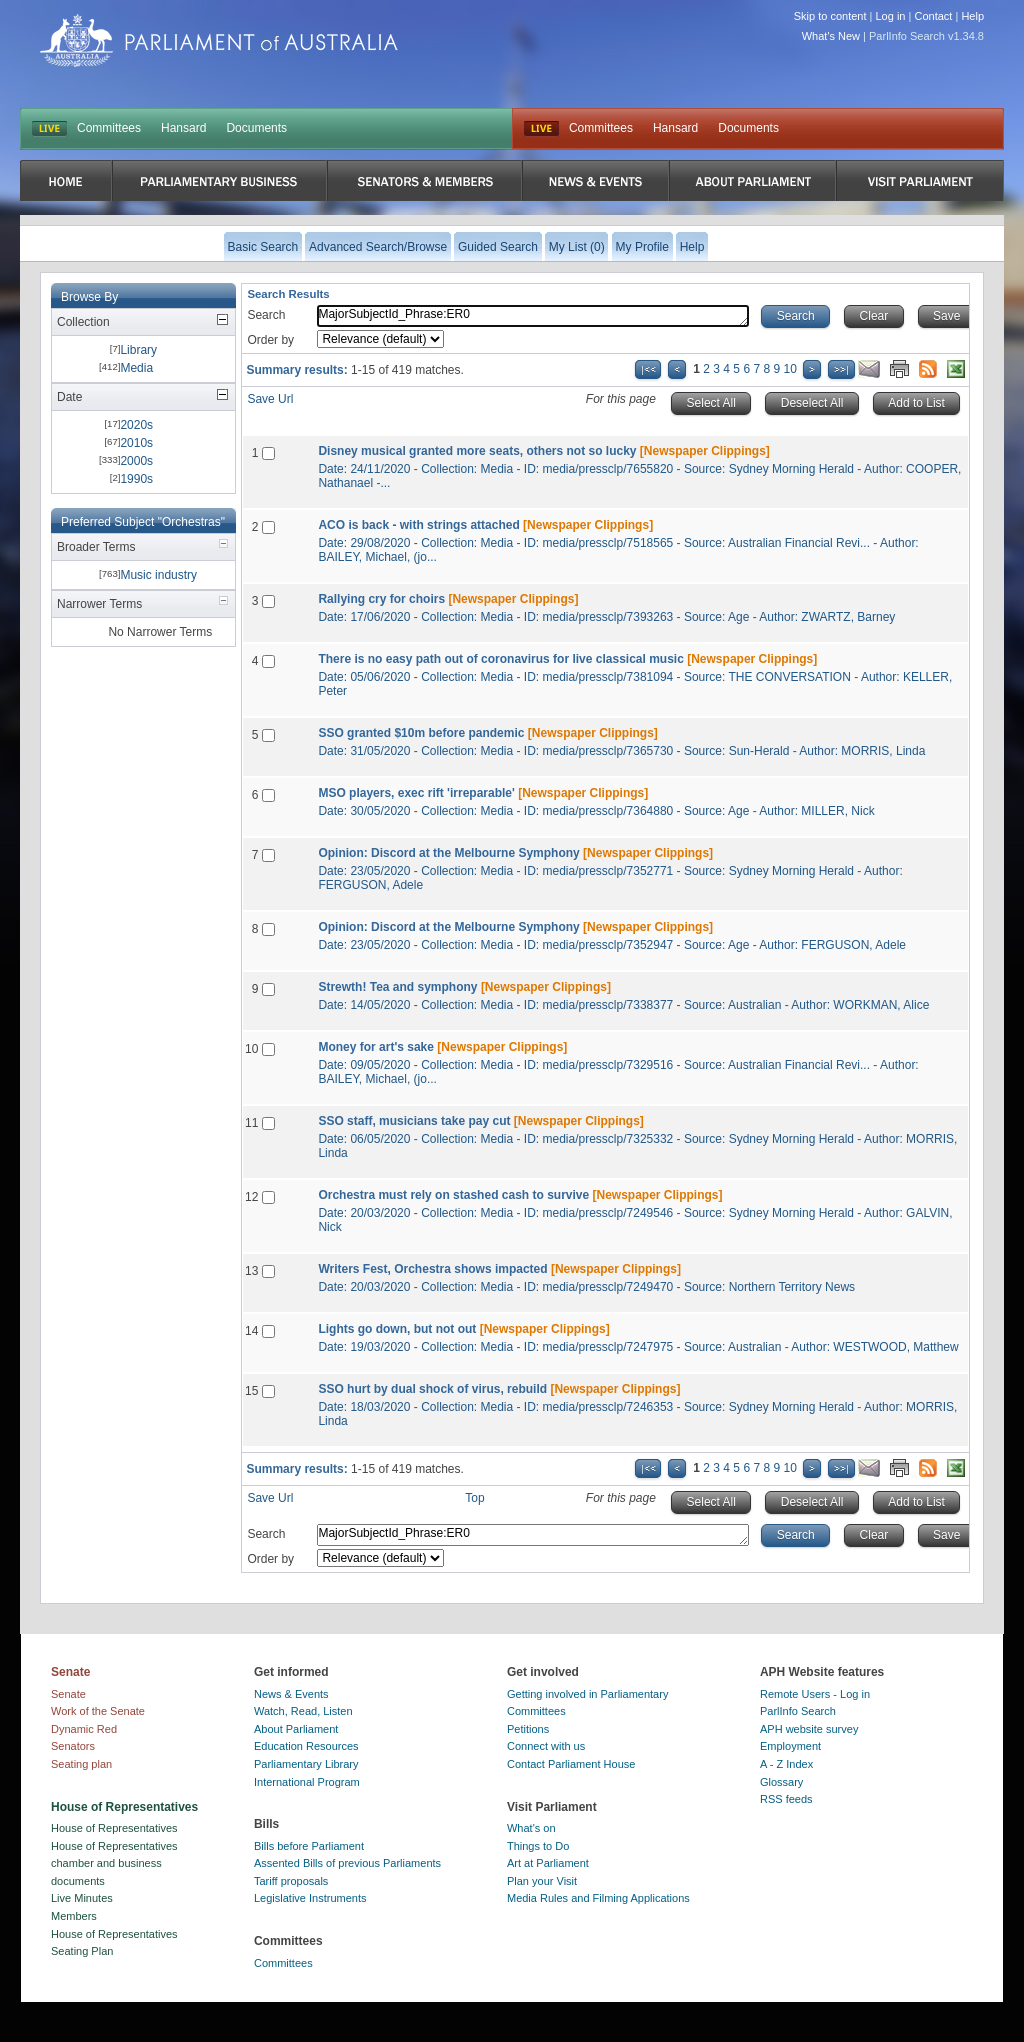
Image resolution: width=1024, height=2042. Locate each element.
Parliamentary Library (306, 1764)
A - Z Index (786, 1764)
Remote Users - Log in (815, 1694)
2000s (136, 461)
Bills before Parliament (309, 1846)
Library (138, 350)
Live (541, 129)
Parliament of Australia (219, 40)
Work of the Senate (98, 1711)
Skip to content (830, 16)
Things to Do (538, 1846)
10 (790, 369)
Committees (109, 128)
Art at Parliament (548, 1863)
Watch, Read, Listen (303, 1711)
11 (251, 1123)
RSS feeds (786, 1799)
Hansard (183, 128)
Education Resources (306, 1746)
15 (251, 1391)
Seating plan (81, 1764)
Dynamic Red (84, 1729)
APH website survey (809, 1729)
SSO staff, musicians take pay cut (414, 1121)
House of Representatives (114, 1828)
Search (266, 315)
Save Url (270, 399)
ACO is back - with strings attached (418, 525)
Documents (256, 128)
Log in (891, 16)
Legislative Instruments (310, 1898)
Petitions (528, 1729)
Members (74, 1916)
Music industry (158, 575)
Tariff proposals (291, 1881)
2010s (136, 443)
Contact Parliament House (571, 1764)
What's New (831, 36)
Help (972, 16)
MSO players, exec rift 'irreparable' (416, 793)
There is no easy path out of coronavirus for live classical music (500, 659)
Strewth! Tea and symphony (397, 987)
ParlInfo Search (798, 1711)
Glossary (781, 1782)
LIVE (49, 129)
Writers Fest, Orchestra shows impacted (432, 1269)
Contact (933, 16)
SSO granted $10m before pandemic (421, 733)
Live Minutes (82, 1898)
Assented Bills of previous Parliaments (347, 1863)
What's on (531, 1828)
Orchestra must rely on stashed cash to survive (453, 1195)
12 (251, 1197)
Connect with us (546, 1746)
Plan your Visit (542, 1881)
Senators (73, 1746)
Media (136, 368)
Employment (790, 1746)
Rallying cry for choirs (381, 599)
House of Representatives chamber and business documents (114, 1863)
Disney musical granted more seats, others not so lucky (477, 451)
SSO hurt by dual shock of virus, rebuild (432, 1389)
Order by (270, 340)
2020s (136, 425)
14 (251, 1331)
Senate (68, 1694)
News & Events (291, 1694)
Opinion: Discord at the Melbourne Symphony (448, 853)
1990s (136, 479)
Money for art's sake (376, 1047)
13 (251, 1271)
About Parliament (296, 1729)
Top (474, 1498)
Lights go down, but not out (397, 1329)
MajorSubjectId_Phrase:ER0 (533, 316)
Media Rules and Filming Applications (598, 1898)
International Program (307, 1782)
